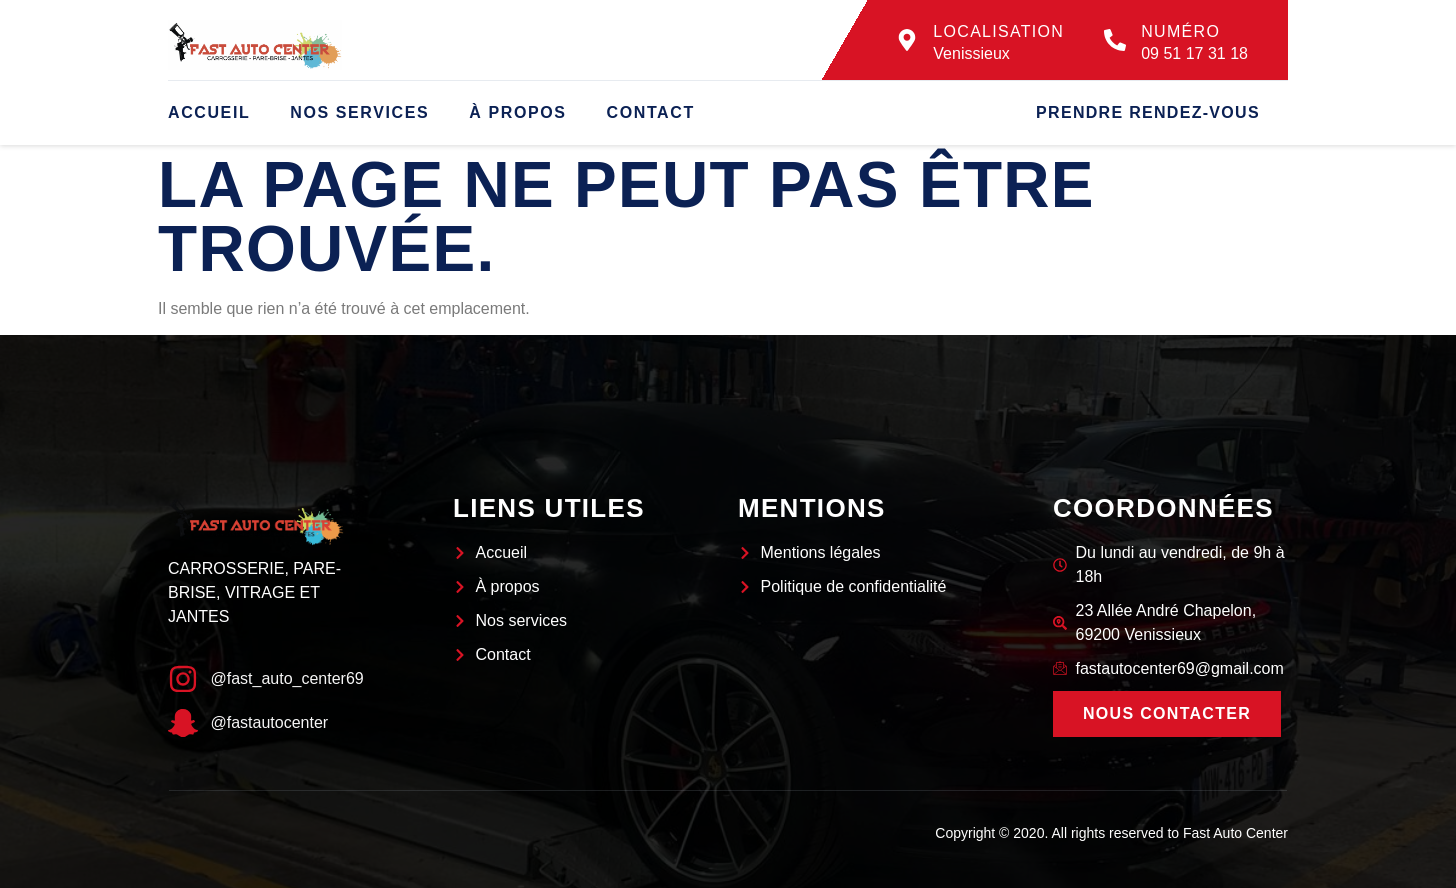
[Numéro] (1115, 40)
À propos (517, 112)
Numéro (1180, 31)
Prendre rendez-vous (1148, 112)
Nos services (359, 112)
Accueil (209, 112)
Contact (651, 112)
